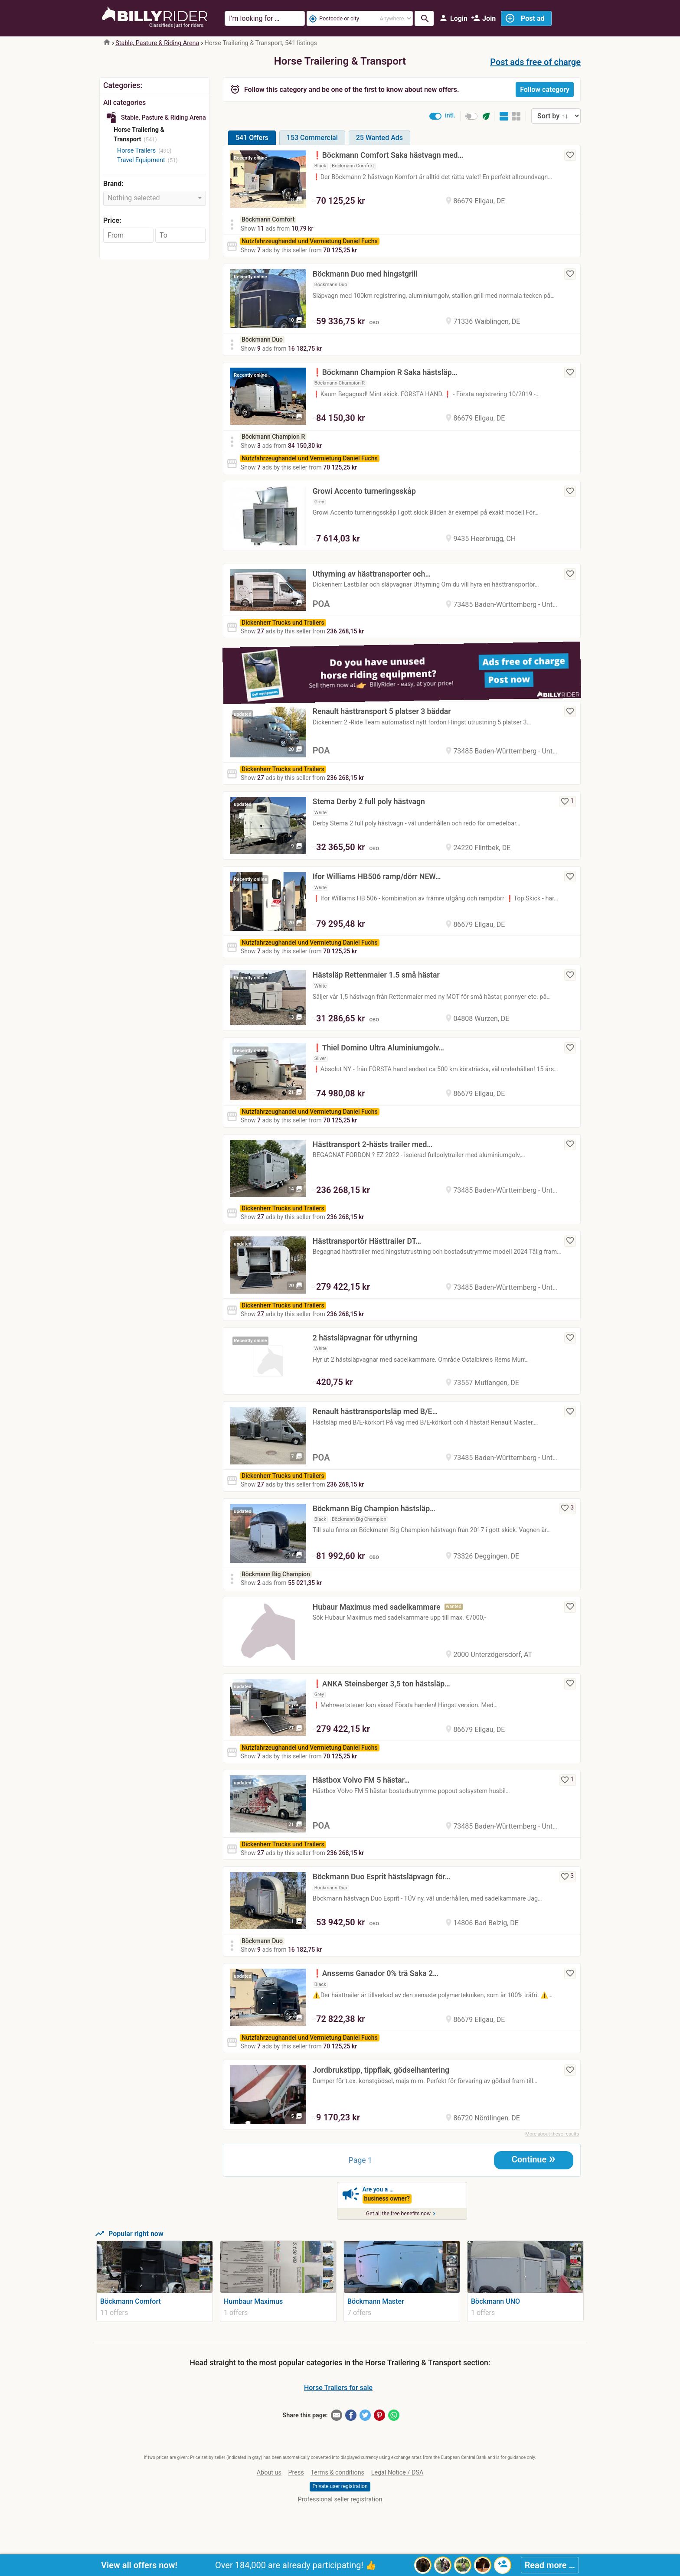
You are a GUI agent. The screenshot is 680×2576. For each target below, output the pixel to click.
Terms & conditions (337, 2472)
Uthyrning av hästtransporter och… (372, 574)
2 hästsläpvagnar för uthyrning (365, 1338)
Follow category (544, 89)
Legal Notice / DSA (397, 2472)
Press (296, 2472)
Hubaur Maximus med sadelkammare (377, 1607)
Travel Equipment (141, 160)
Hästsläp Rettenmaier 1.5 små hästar (376, 975)
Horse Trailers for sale (338, 2388)
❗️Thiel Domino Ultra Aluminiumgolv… (378, 1047)
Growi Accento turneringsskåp (364, 491)
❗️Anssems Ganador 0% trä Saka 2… (375, 1973)
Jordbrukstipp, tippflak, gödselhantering (381, 2070)
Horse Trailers (136, 150)
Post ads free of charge (535, 62)
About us (269, 2472)
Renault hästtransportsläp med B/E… (375, 1411)
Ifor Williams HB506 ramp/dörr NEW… (377, 876)
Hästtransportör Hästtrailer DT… (367, 1241)
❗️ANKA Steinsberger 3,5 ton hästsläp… (381, 1683)
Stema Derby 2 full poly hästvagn (369, 801)
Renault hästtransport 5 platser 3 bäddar (382, 711)
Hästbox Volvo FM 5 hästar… (361, 1780)
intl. (450, 115)
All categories (124, 102)
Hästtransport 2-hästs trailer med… (372, 1144)
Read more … (550, 2565)
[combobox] (154, 198)
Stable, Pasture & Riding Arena (157, 43)
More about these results (552, 2134)
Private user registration (339, 2486)
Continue (534, 2158)
